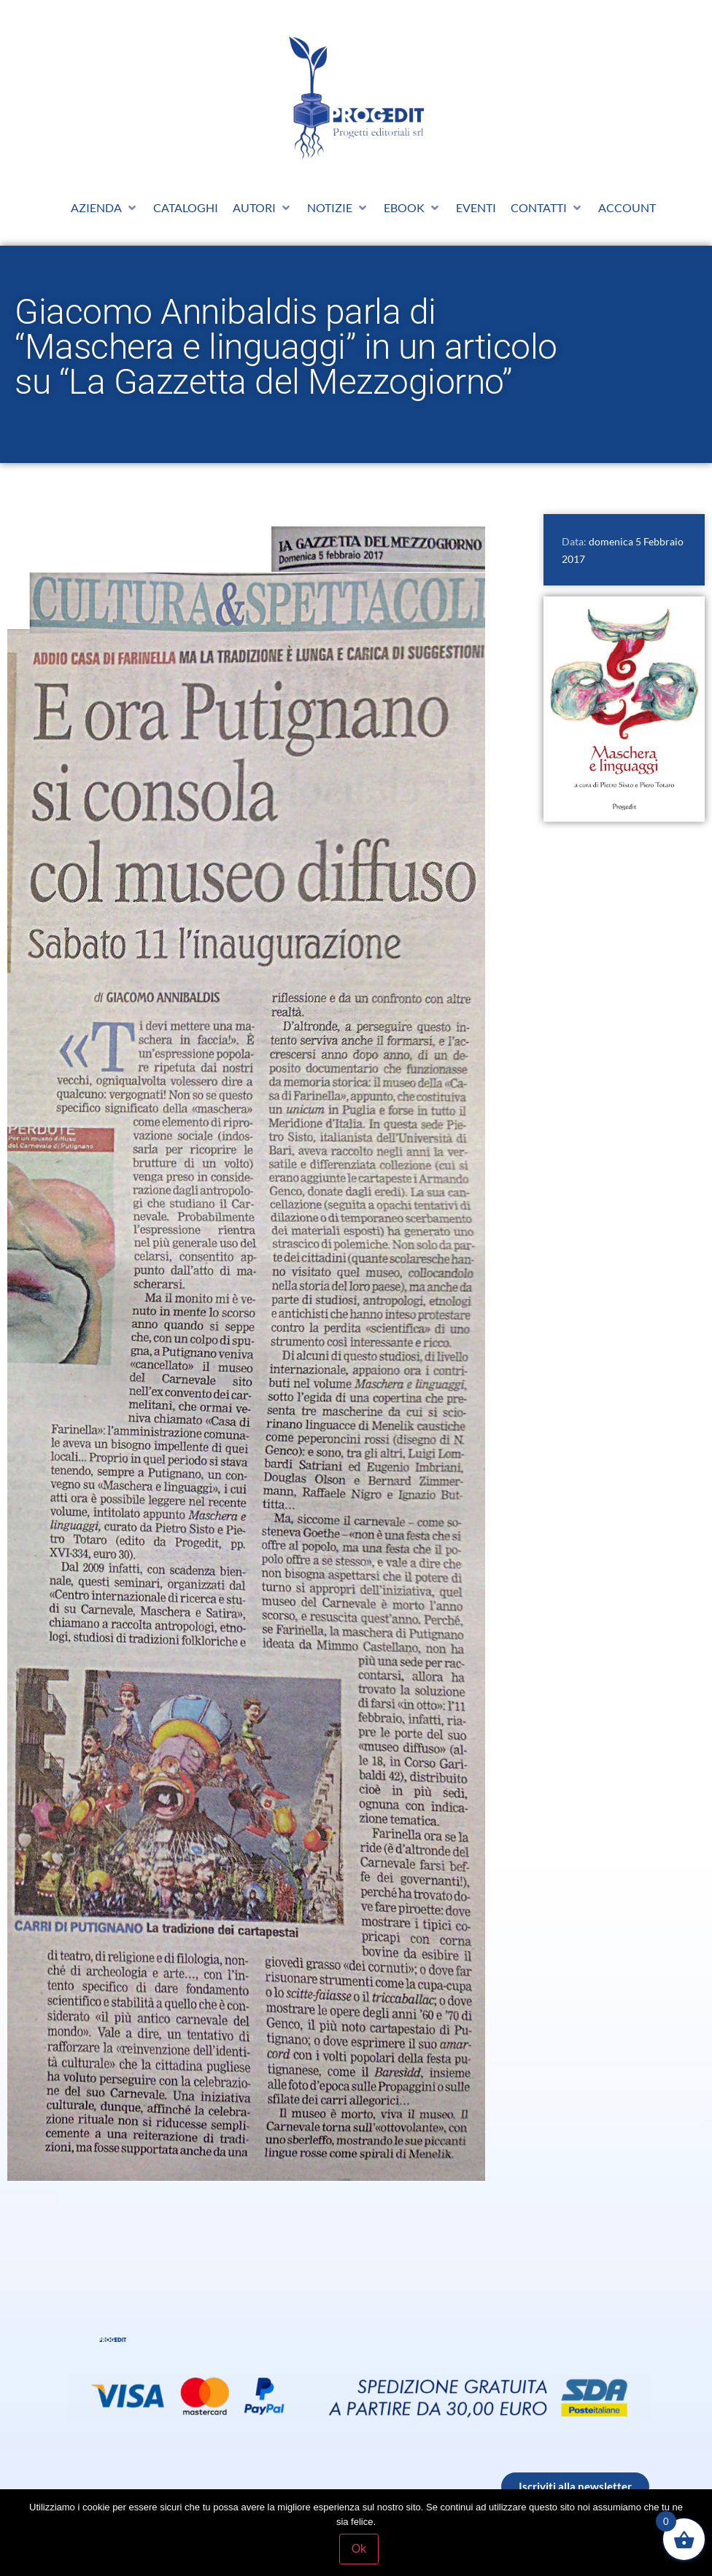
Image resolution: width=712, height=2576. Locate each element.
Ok (359, 2549)
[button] (104, 207)
